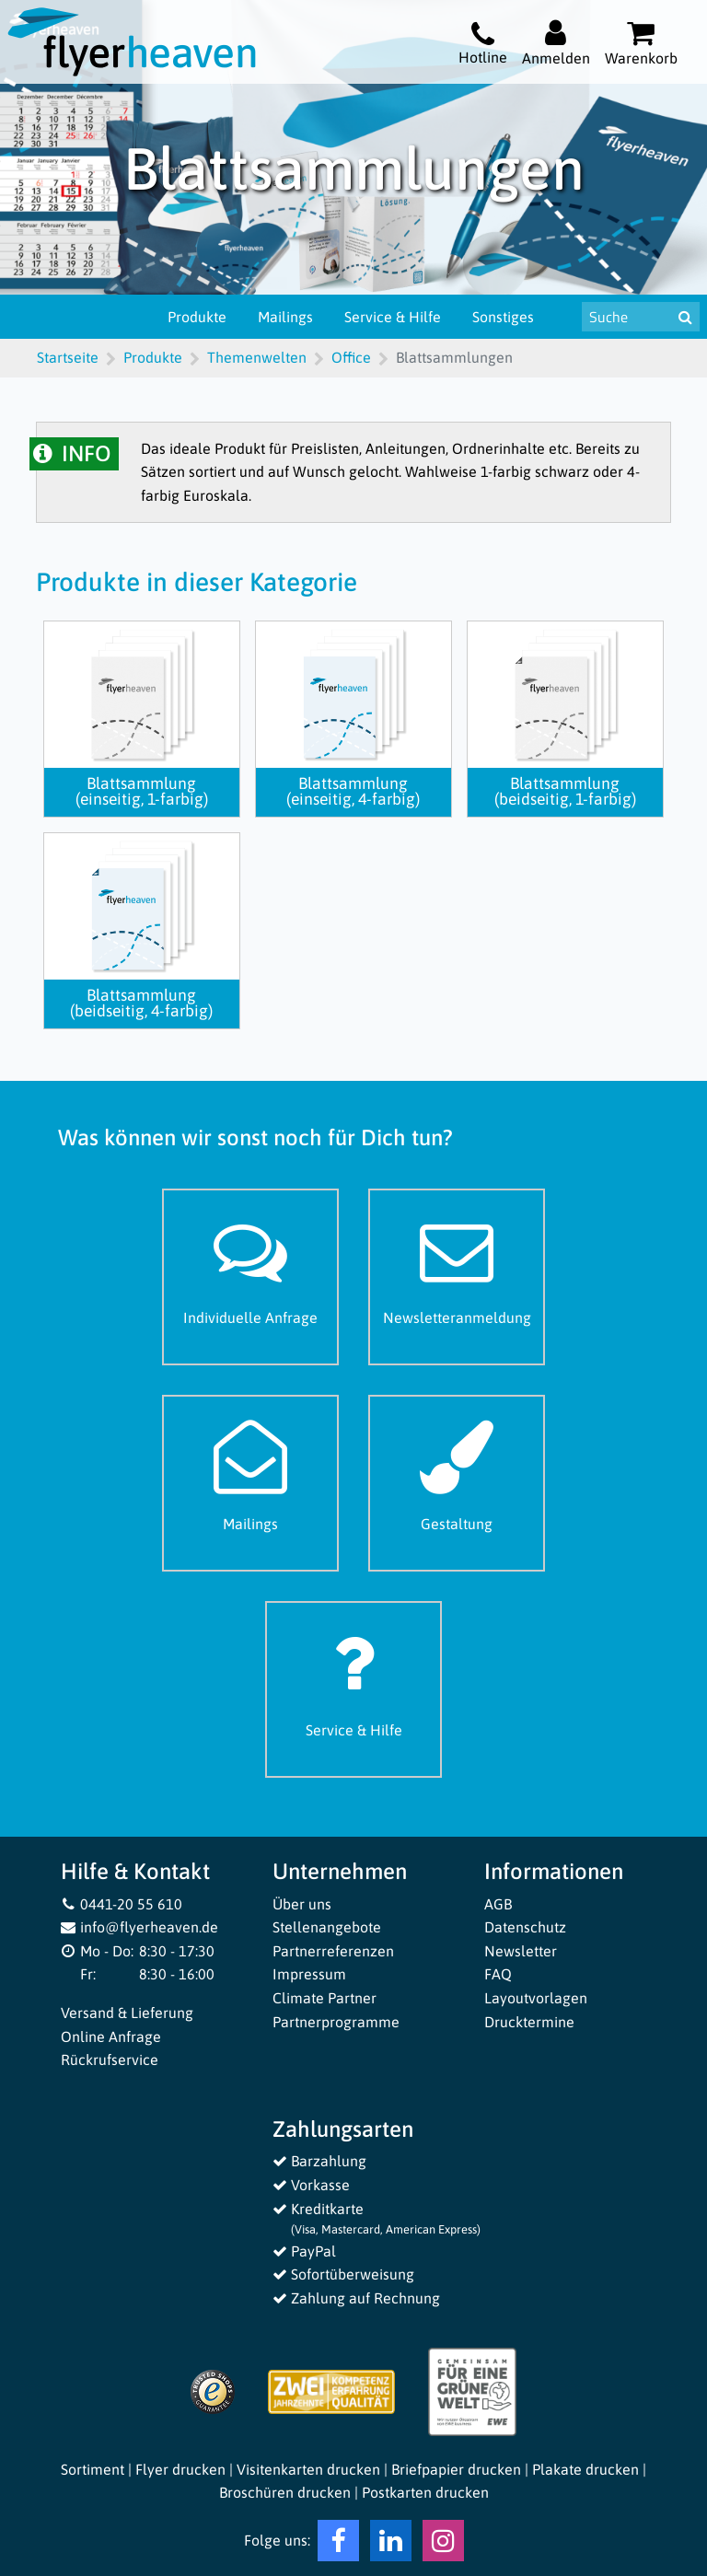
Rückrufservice (109, 2059)
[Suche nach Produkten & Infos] (626, 316)
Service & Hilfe (392, 316)
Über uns (301, 1904)
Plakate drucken (585, 2469)
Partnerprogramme (336, 2021)
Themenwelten (257, 357)
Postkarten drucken (425, 2492)
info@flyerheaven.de (139, 1927)
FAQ (498, 1974)
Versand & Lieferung (127, 2012)
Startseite (68, 357)
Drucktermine (529, 2021)
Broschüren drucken (285, 2492)
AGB (498, 1904)
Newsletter (520, 1951)
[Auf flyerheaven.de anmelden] (556, 41)
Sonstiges (503, 316)
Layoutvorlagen (535, 1998)
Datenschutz (525, 1927)
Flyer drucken (180, 2469)
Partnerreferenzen (333, 1951)
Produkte (197, 316)
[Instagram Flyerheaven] (443, 2544)
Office (351, 357)
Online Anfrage (111, 2036)
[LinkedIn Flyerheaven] (390, 2544)
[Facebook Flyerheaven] (338, 2544)
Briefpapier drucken (456, 2469)
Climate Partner (324, 1998)
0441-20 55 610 (121, 1904)
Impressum (309, 1974)
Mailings (285, 316)
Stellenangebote (326, 1927)
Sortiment (92, 2469)
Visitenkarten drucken (308, 2469)
